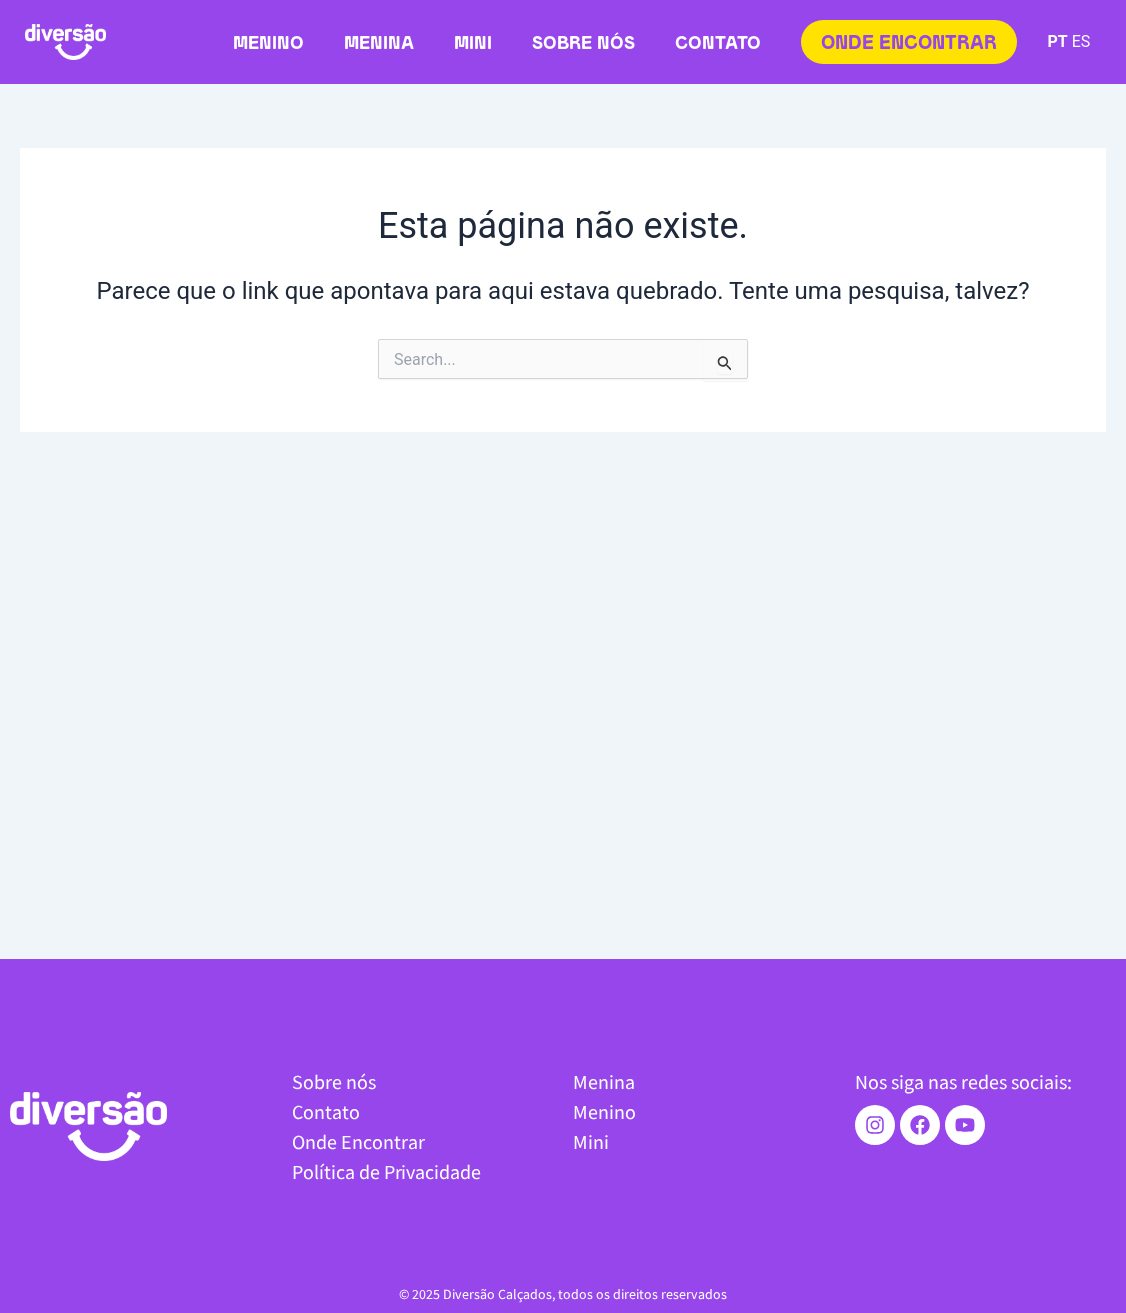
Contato (718, 44)
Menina (379, 44)
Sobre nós (583, 44)
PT (1057, 41)
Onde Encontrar (358, 1141)
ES (1081, 41)
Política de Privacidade (386, 1171)
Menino (268, 44)
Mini (473, 44)
